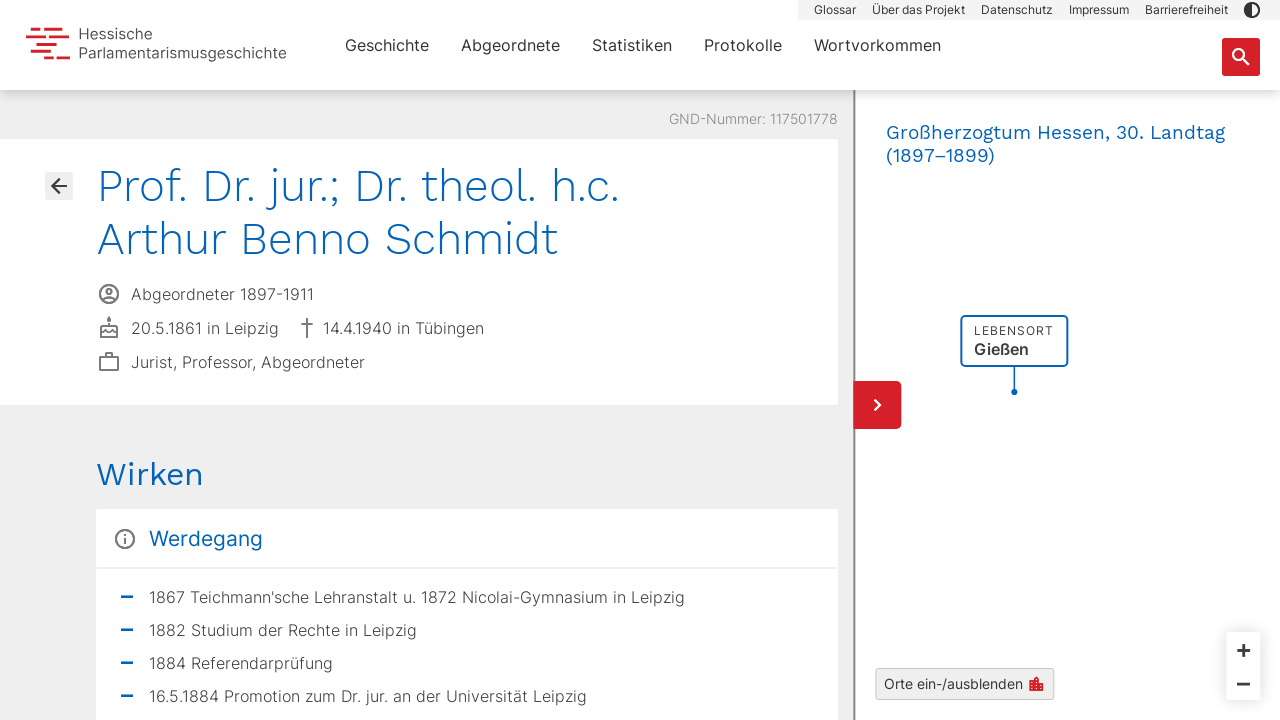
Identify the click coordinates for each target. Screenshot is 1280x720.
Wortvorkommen (877, 45)
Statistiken (632, 45)
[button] (1252, 10)
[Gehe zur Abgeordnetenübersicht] (59, 186)
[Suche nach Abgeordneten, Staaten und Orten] (1241, 57)
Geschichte (387, 45)
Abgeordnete (510, 45)
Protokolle (743, 45)
